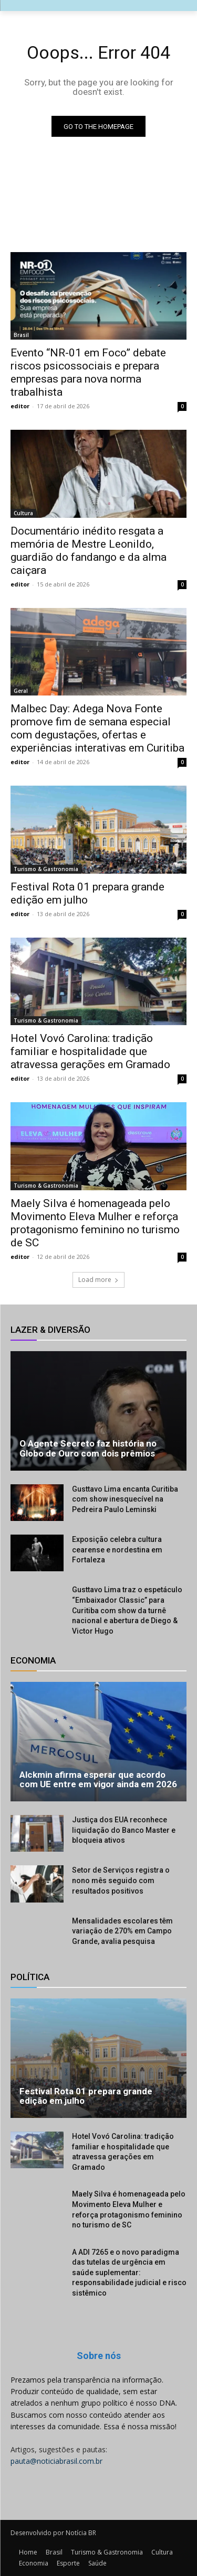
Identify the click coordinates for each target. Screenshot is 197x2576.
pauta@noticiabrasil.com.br (56, 2461)
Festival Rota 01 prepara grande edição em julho (87, 893)
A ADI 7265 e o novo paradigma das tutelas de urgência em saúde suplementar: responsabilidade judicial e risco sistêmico (129, 2272)
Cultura (23, 513)
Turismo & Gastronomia (46, 869)
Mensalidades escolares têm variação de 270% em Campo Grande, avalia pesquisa (122, 1931)
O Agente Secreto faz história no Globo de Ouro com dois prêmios (88, 1448)
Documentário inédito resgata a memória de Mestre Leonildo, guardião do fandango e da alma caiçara (89, 551)
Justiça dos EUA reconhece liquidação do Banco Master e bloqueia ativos (123, 1830)
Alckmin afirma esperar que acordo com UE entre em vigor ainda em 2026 (98, 1779)
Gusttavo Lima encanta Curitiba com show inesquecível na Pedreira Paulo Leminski (125, 1499)
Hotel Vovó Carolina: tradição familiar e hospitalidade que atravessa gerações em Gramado (90, 1051)
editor (20, 406)
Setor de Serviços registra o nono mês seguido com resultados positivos (121, 1880)
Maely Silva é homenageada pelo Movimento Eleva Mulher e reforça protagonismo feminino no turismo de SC (95, 1223)
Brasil (21, 335)
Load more (98, 1279)
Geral (21, 690)
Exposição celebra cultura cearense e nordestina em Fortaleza (117, 1549)
